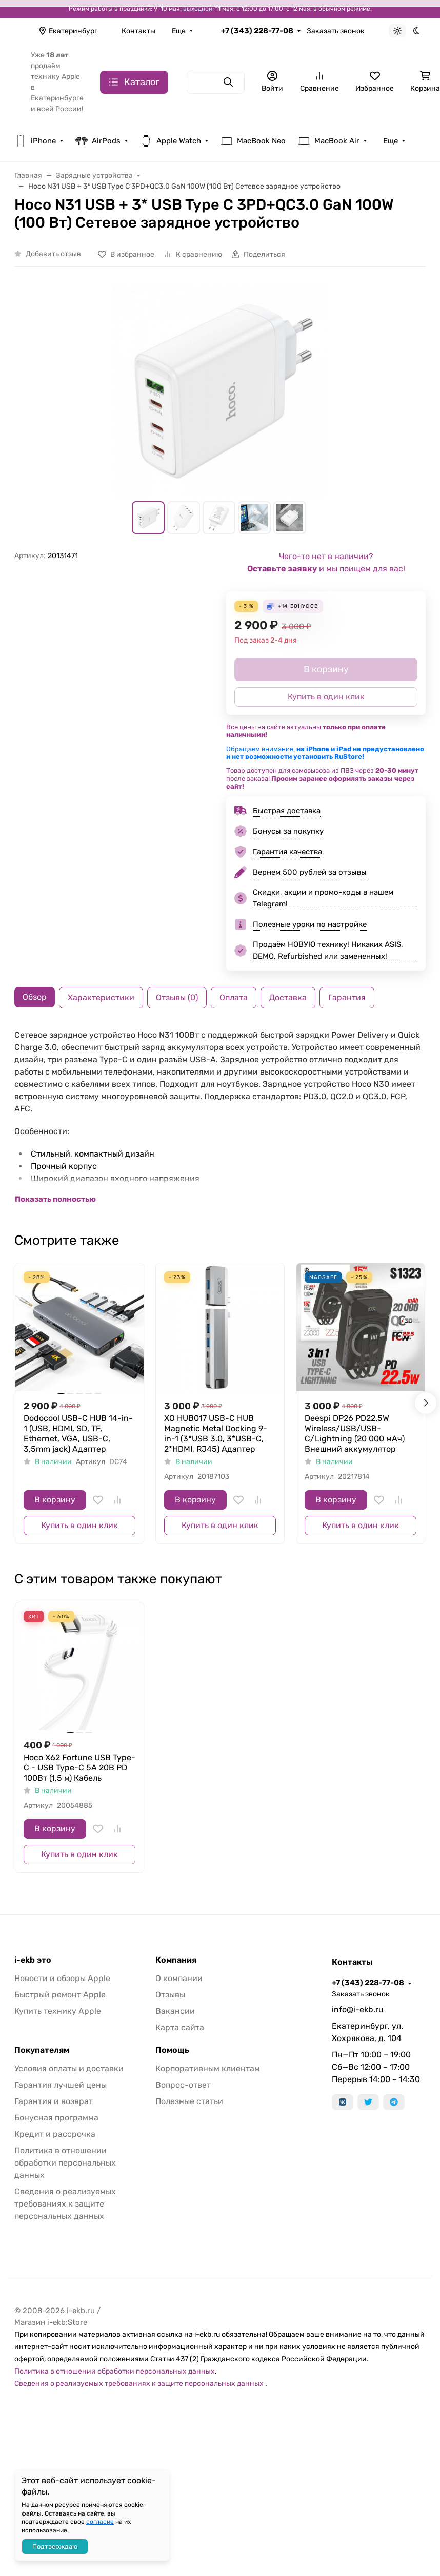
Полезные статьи (189, 2101)
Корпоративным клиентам (207, 2068)
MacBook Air (328, 141)
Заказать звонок (336, 31)
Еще (179, 31)
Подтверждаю (54, 2546)
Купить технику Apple (57, 2011)
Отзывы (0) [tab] (177, 997)
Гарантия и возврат (53, 2101)
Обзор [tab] (35, 997)
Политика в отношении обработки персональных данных (65, 2163)
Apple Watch (170, 141)
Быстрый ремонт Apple (60, 1995)
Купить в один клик (79, 1525)
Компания (175, 1960)
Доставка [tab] (288, 997)
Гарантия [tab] (347, 997)
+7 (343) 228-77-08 (257, 30)
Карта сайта (179, 2027)
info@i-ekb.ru (358, 2009)
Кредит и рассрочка (54, 2134)
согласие (100, 2521)
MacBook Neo (253, 141)
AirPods (98, 141)
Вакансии (175, 2011)
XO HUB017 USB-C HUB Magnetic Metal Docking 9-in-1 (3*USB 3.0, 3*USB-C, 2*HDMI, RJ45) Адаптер (215, 1433)
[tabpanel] (220, 1117)
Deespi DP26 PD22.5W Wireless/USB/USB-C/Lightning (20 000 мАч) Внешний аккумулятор (355, 1433)
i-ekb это (32, 1960)
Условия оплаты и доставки (69, 2068)
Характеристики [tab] (101, 997)
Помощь (172, 2050)
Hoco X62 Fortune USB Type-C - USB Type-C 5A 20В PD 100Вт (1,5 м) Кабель (79, 1768)
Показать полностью (55, 1199)
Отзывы (170, 1995)
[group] (220, 390)
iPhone (35, 141)
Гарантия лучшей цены (60, 2085)
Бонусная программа (56, 2117)
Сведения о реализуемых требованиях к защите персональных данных (65, 2204)
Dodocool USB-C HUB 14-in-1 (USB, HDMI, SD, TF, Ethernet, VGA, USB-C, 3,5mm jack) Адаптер (78, 1433)
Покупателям (41, 2050)
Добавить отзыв (53, 254)
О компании (179, 1978)
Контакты (138, 31)
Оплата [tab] (233, 997)
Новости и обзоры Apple (62, 1978)
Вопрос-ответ (183, 2085)
